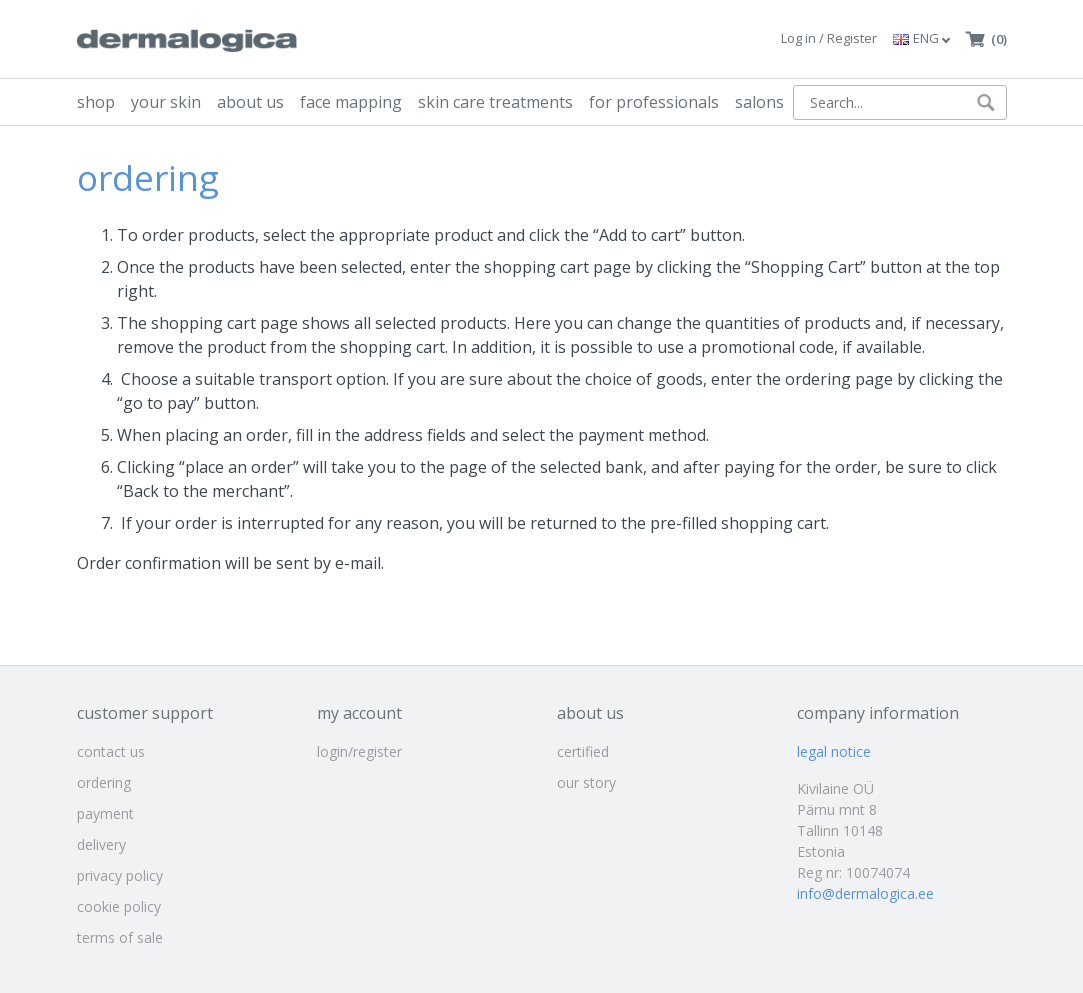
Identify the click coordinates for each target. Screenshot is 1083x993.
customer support (145, 713)
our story (586, 782)
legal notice (834, 751)
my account (359, 713)
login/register (359, 751)
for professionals (654, 102)
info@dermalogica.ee (865, 893)
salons (759, 102)
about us (250, 102)
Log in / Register (829, 38)
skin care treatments (495, 102)
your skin (166, 102)
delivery (101, 844)
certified (583, 751)
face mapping (351, 102)
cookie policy (119, 906)
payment (105, 813)
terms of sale (120, 937)
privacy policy (120, 875)
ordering (104, 782)
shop (96, 102)
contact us (111, 751)
